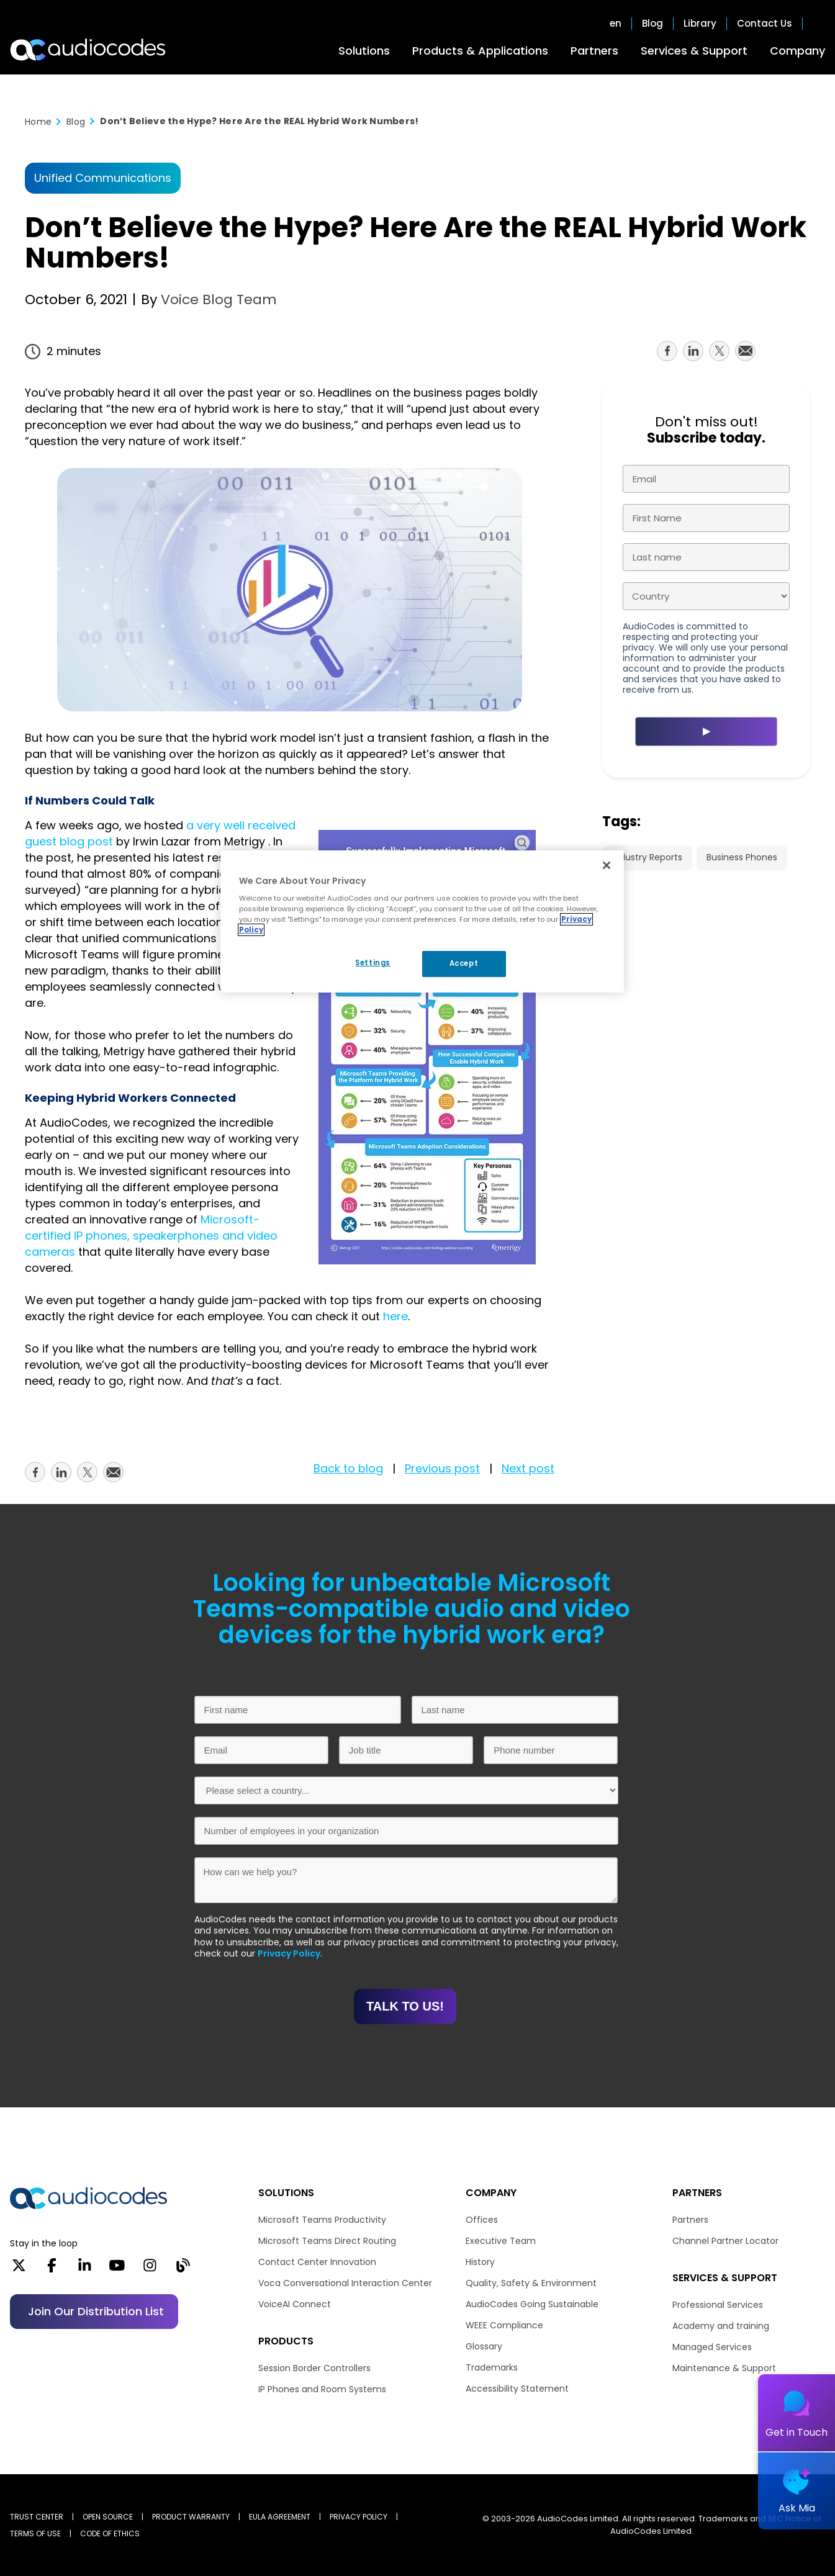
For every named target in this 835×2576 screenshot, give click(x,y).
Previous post (442, 1468)
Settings (372, 963)
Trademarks (492, 2367)
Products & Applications (480, 50)
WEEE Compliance (504, 2325)
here (395, 1316)
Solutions (364, 50)
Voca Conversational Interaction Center (345, 2283)
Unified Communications (102, 178)
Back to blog (348, 1468)
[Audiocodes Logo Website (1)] (88, 49)
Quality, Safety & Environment (531, 2283)
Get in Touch (796, 2432)
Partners (594, 50)
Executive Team (501, 2241)
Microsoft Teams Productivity (322, 2219)
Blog (652, 23)
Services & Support (694, 50)
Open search (819, 23)
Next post (528, 1468)
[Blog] (183, 2269)
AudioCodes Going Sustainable (532, 2304)
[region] (422, 921)
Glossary (484, 2346)
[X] (19, 2269)
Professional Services (717, 2305)
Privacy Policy (289, 1953)
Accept (463, 963)
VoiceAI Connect (294, 2304)
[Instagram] (150, 2269)
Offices (482, 2219)
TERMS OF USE (35, 2533)
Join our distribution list (96, 2311)
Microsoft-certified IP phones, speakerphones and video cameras (151, 1235)
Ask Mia (797, 2508)
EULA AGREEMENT (279, 2516)
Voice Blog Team (217, 299)
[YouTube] (117, 2269)
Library (700, 23)
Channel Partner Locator (725, 2241)
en (615, 23)
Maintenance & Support (724, 2368)
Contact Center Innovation (317, 2262)
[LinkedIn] (85, 2269)
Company (797, 50)
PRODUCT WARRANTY (191, 2516)
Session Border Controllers (314, 2368)
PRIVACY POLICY (358, 2516)
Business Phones (741, 857)
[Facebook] (52, 2269)
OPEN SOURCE (108, 2516)
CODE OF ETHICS (110, 2533)
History (480, 2262)
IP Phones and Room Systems (322, 2389)
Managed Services (712, 2347)
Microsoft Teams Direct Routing (327, 2241)
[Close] (606, 865)
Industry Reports (647, 857)
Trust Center (36, 2516)
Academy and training (720, 2326)
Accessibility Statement (517, 2388)
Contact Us (764, 23)
